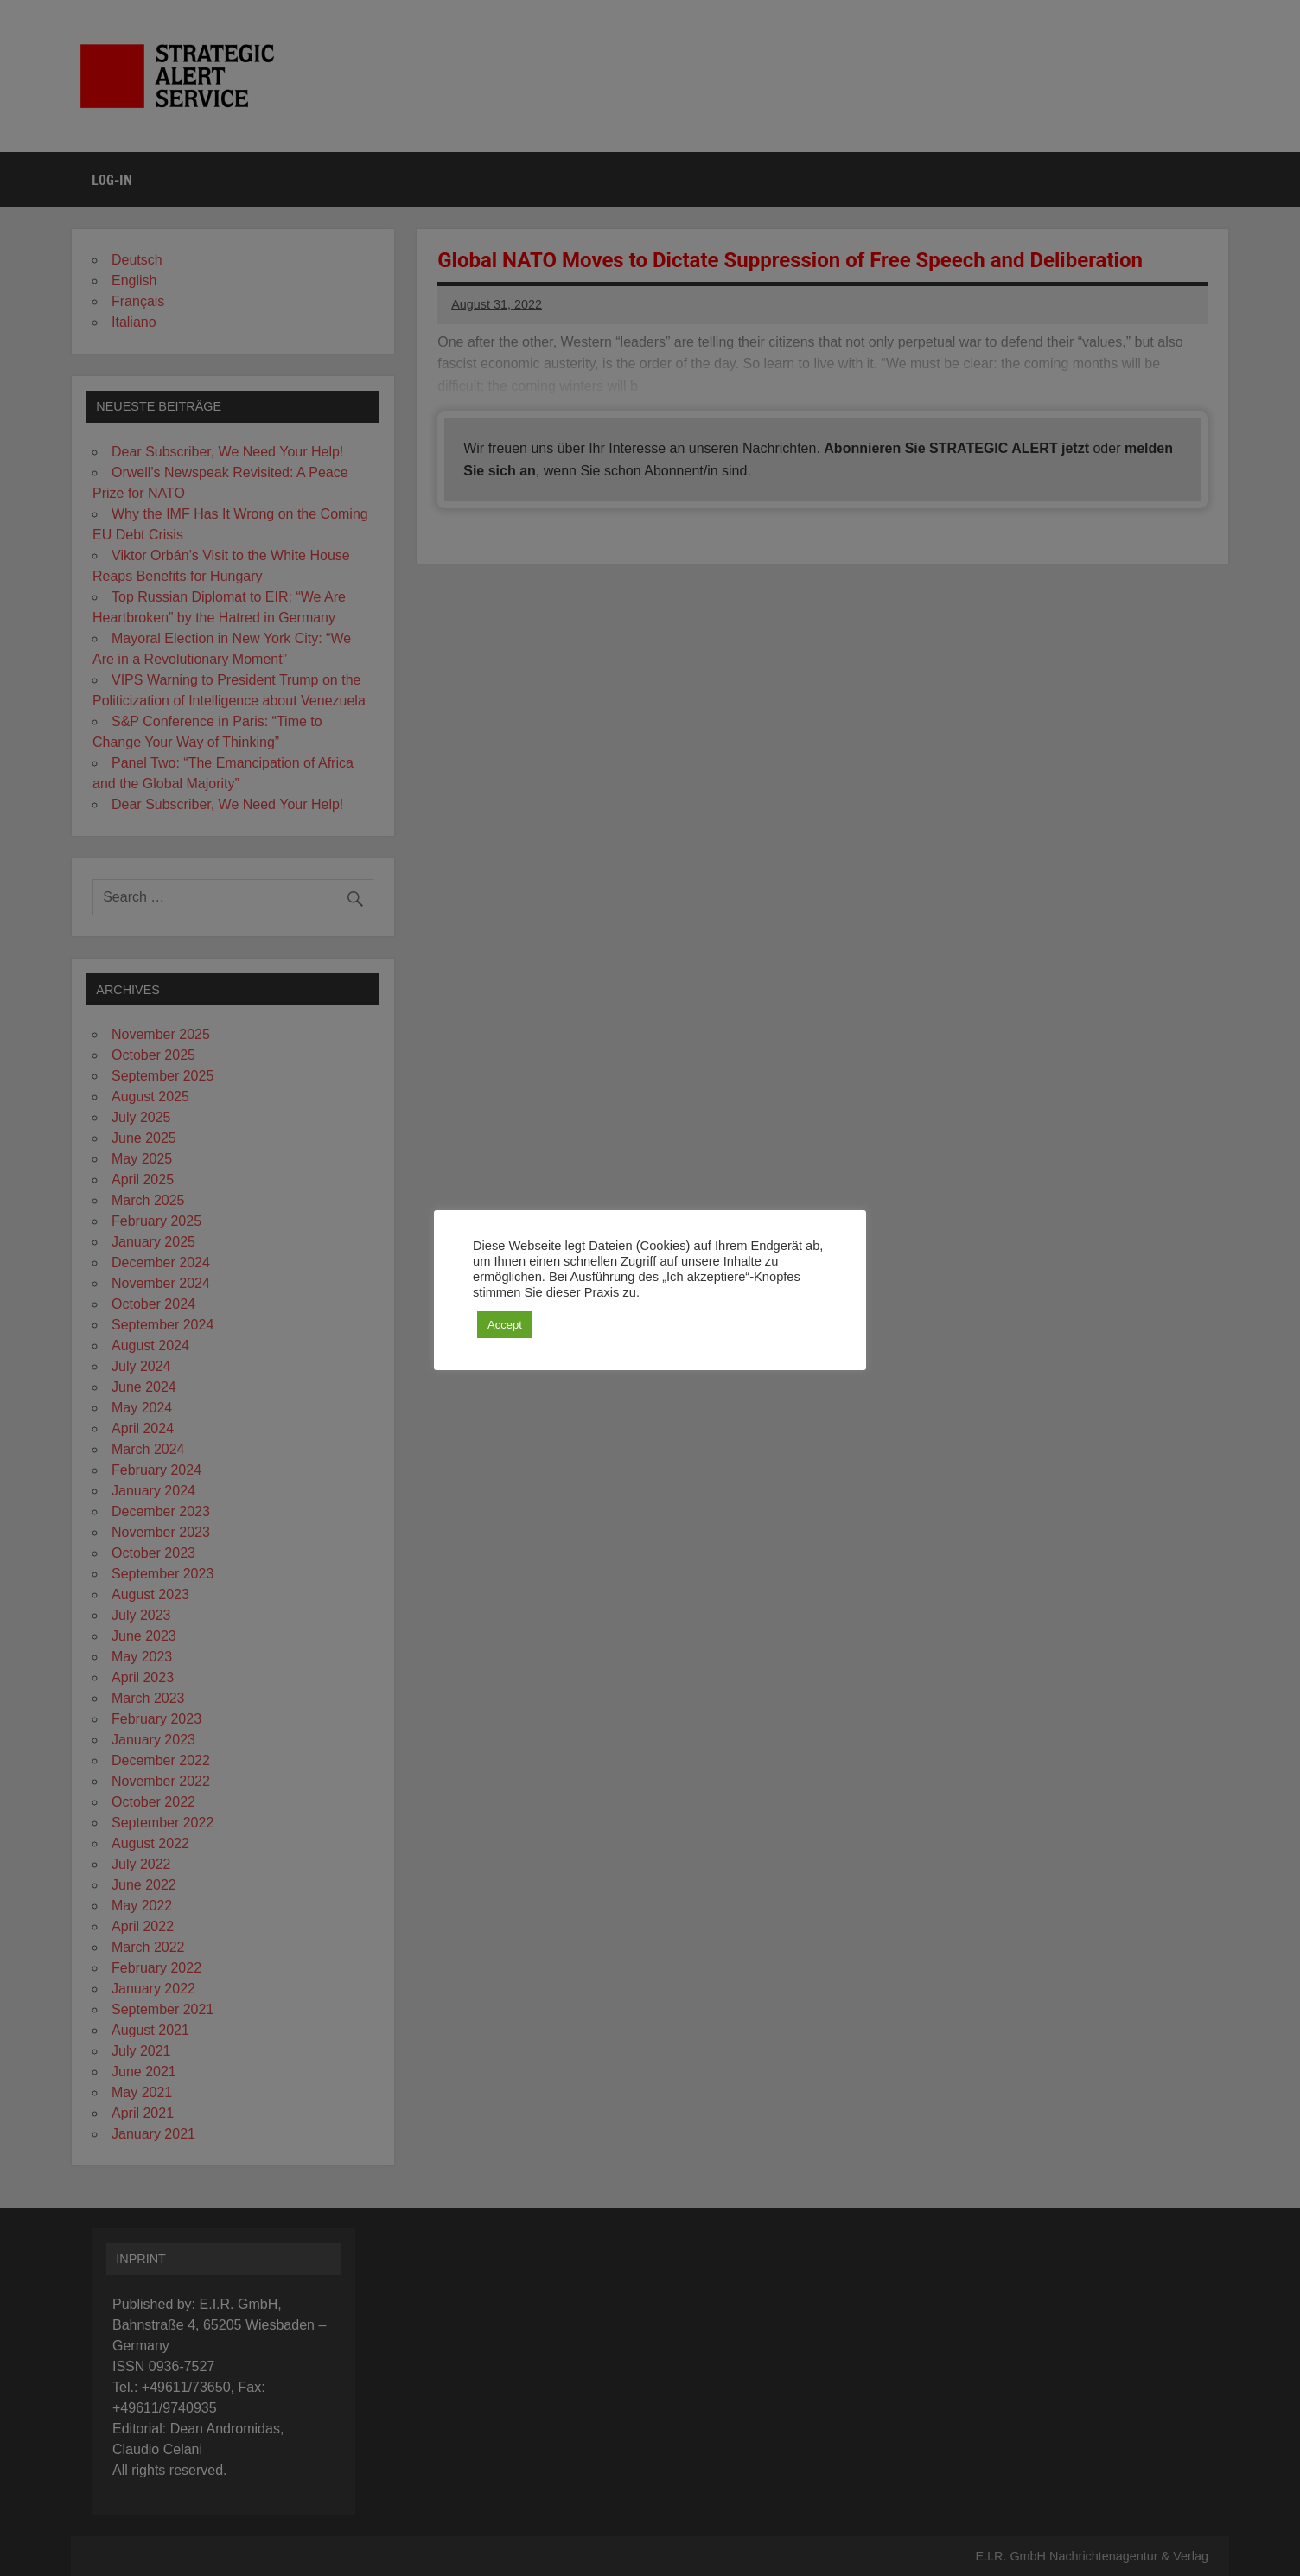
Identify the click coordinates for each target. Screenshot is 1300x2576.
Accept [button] (505, 1324)
